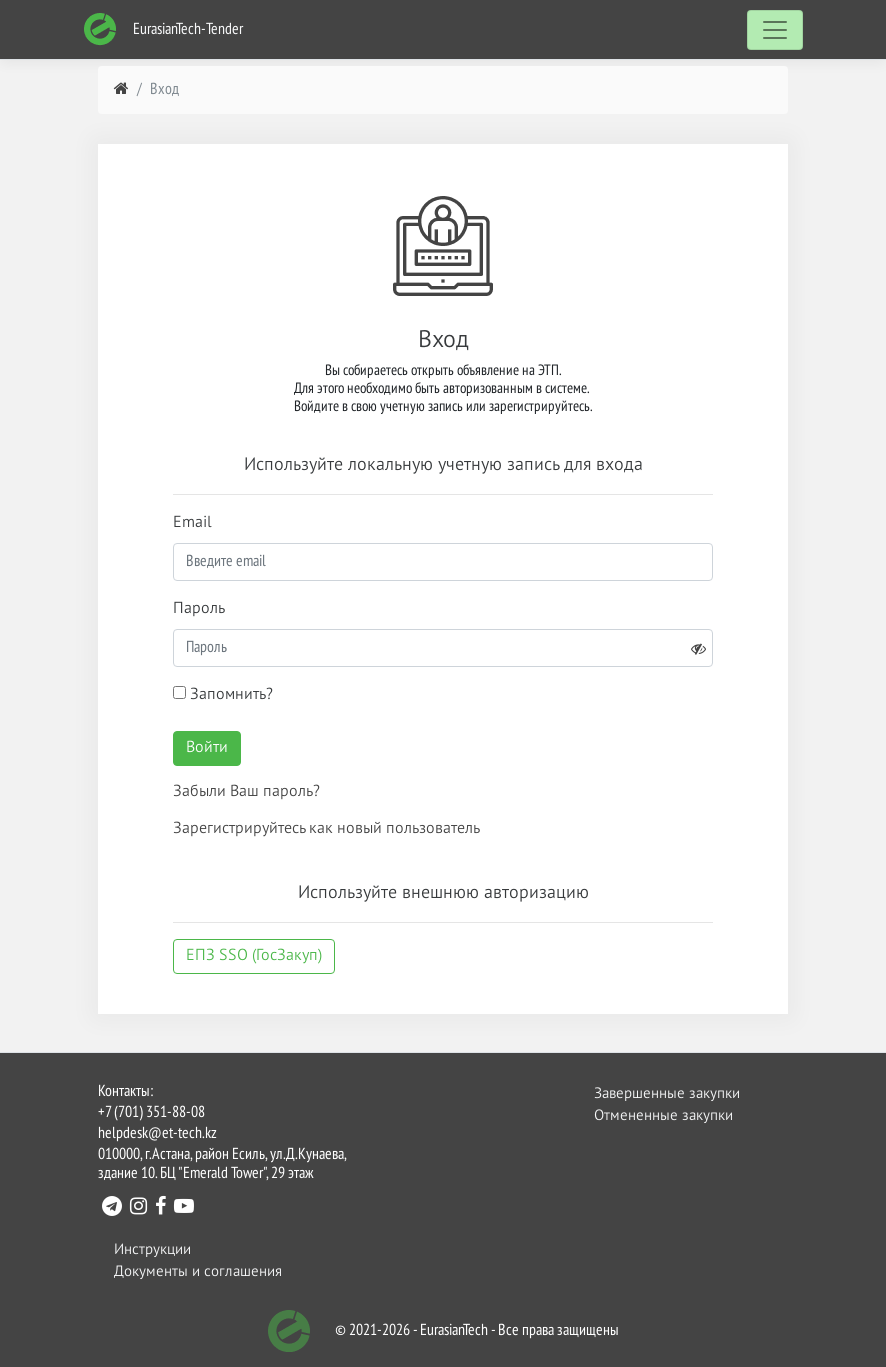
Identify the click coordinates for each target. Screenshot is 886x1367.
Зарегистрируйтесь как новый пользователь (326, 829)
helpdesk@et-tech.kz (157, 1134)
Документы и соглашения (198, 1271)
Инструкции (152, 1249)
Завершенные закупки (667, 1093)
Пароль (199, 609)
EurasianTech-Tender (163, 29)
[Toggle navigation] (775, 30)
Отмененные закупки (663, 1115)
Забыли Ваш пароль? (246, 792)
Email (192, 523)
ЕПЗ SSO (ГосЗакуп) (254, 956)
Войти (207, 748)
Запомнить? (223, 694)
